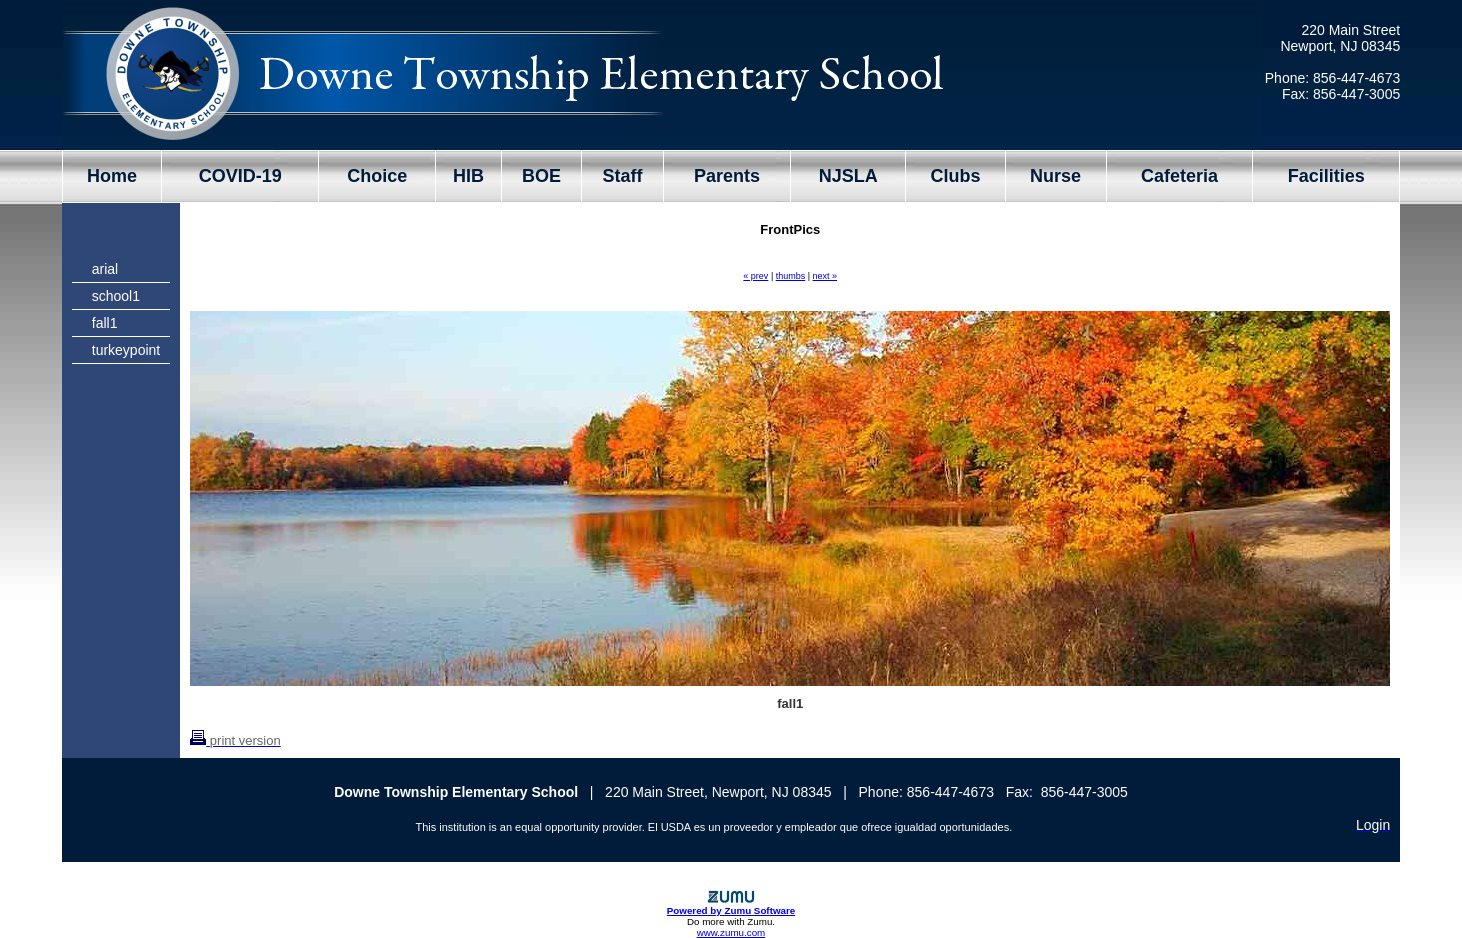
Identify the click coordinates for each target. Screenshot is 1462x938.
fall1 (105, 323)
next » (825, 276)
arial (105, 269)
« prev (755, 276)
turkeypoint (126, 350)
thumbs (791, 276)
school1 (116, 296)
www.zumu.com (731, 932)
